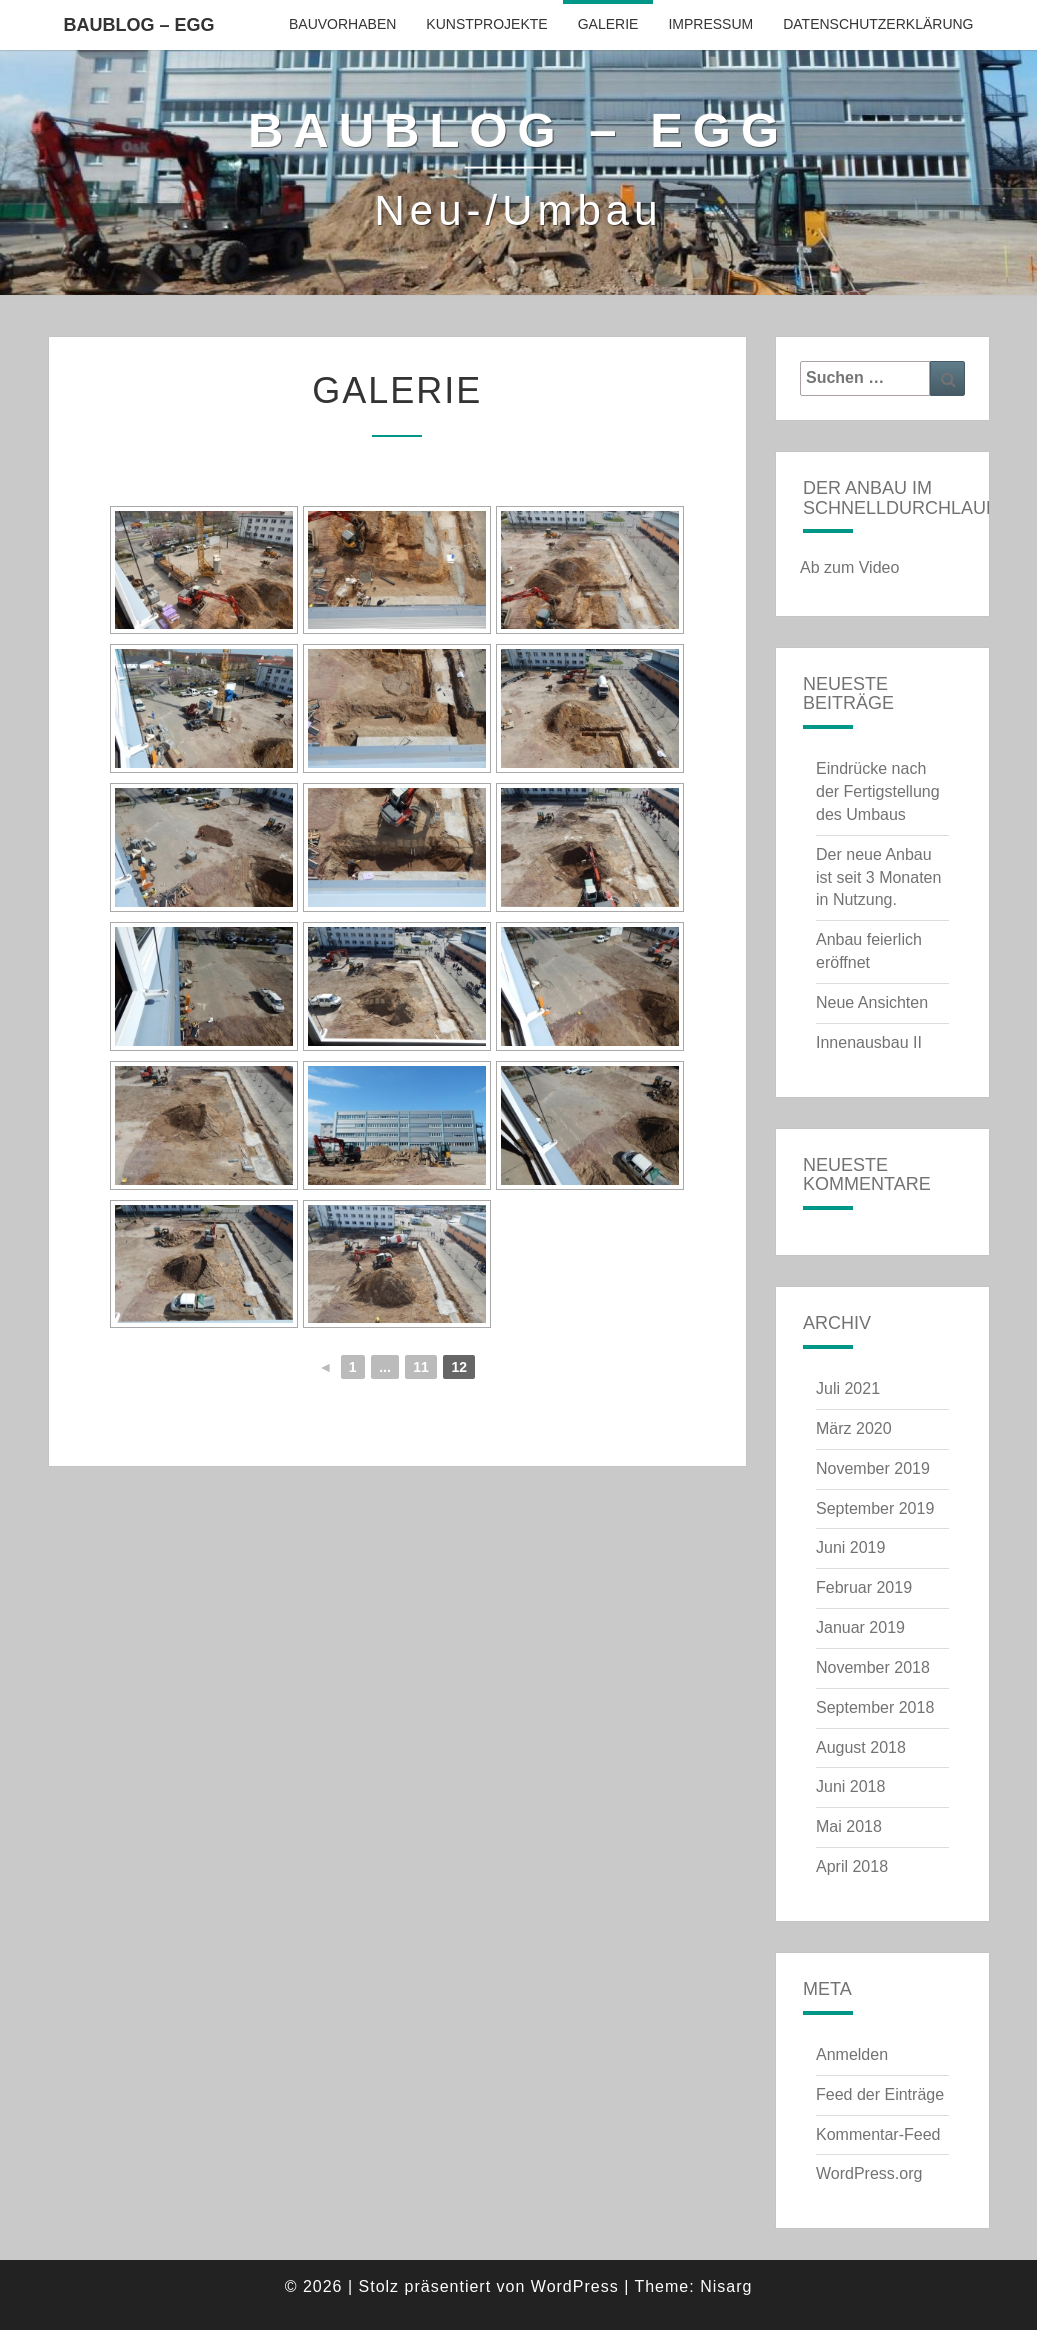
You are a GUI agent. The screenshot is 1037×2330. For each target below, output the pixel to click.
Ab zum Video (849, 567)
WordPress (575, 2286)
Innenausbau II (869, 1042)
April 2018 (852, 1866)
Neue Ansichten (872, 1002)
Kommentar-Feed (878, 2134)
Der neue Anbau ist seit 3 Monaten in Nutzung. (878, 877)
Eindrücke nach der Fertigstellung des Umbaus (878, 791)
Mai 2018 (849, 1826)
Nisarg (726, 2286)
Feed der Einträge (880, 2094)
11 (421, 1367)
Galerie (608, 24)
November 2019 (873, 1468)
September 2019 (875, 1508)
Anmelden (852, 2054)
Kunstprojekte (486, 24)
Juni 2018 (850, 1786)
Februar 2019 (864, 1587)
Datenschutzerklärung (878, 24)
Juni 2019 (850, 1547)
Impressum (710, 24)
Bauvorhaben (342, 24)
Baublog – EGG (139, 25)
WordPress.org (869, 2173)
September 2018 (875, 1707)
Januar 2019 (860, 1627)
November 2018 (873, 1667)
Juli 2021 (848, 1388)
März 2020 (854, 1428)
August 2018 (861, 1747)
